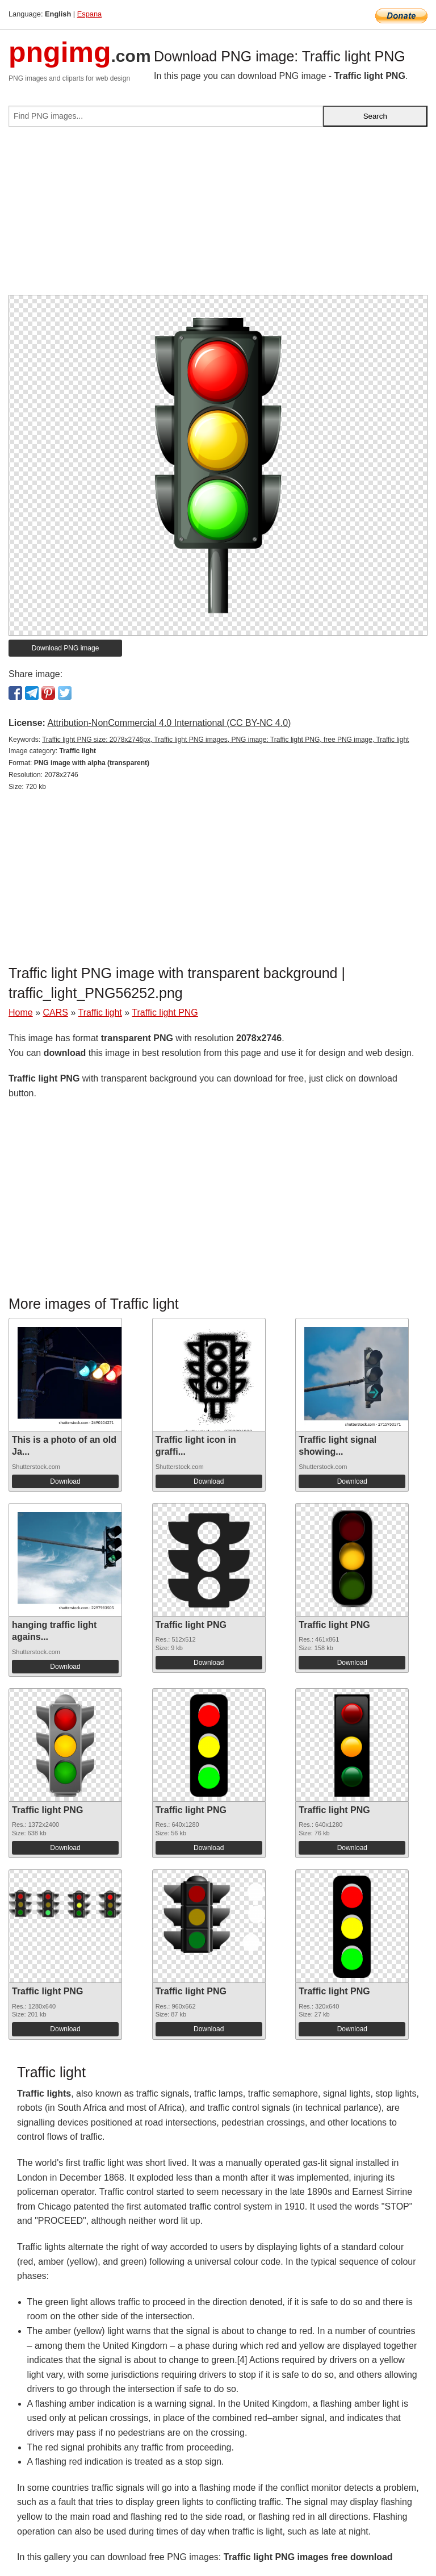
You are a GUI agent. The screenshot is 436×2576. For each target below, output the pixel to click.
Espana (89, 14)
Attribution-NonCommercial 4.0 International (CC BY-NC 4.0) (169, 723)
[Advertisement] (218, 215)
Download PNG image (65, 648)
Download (65, 1481)
